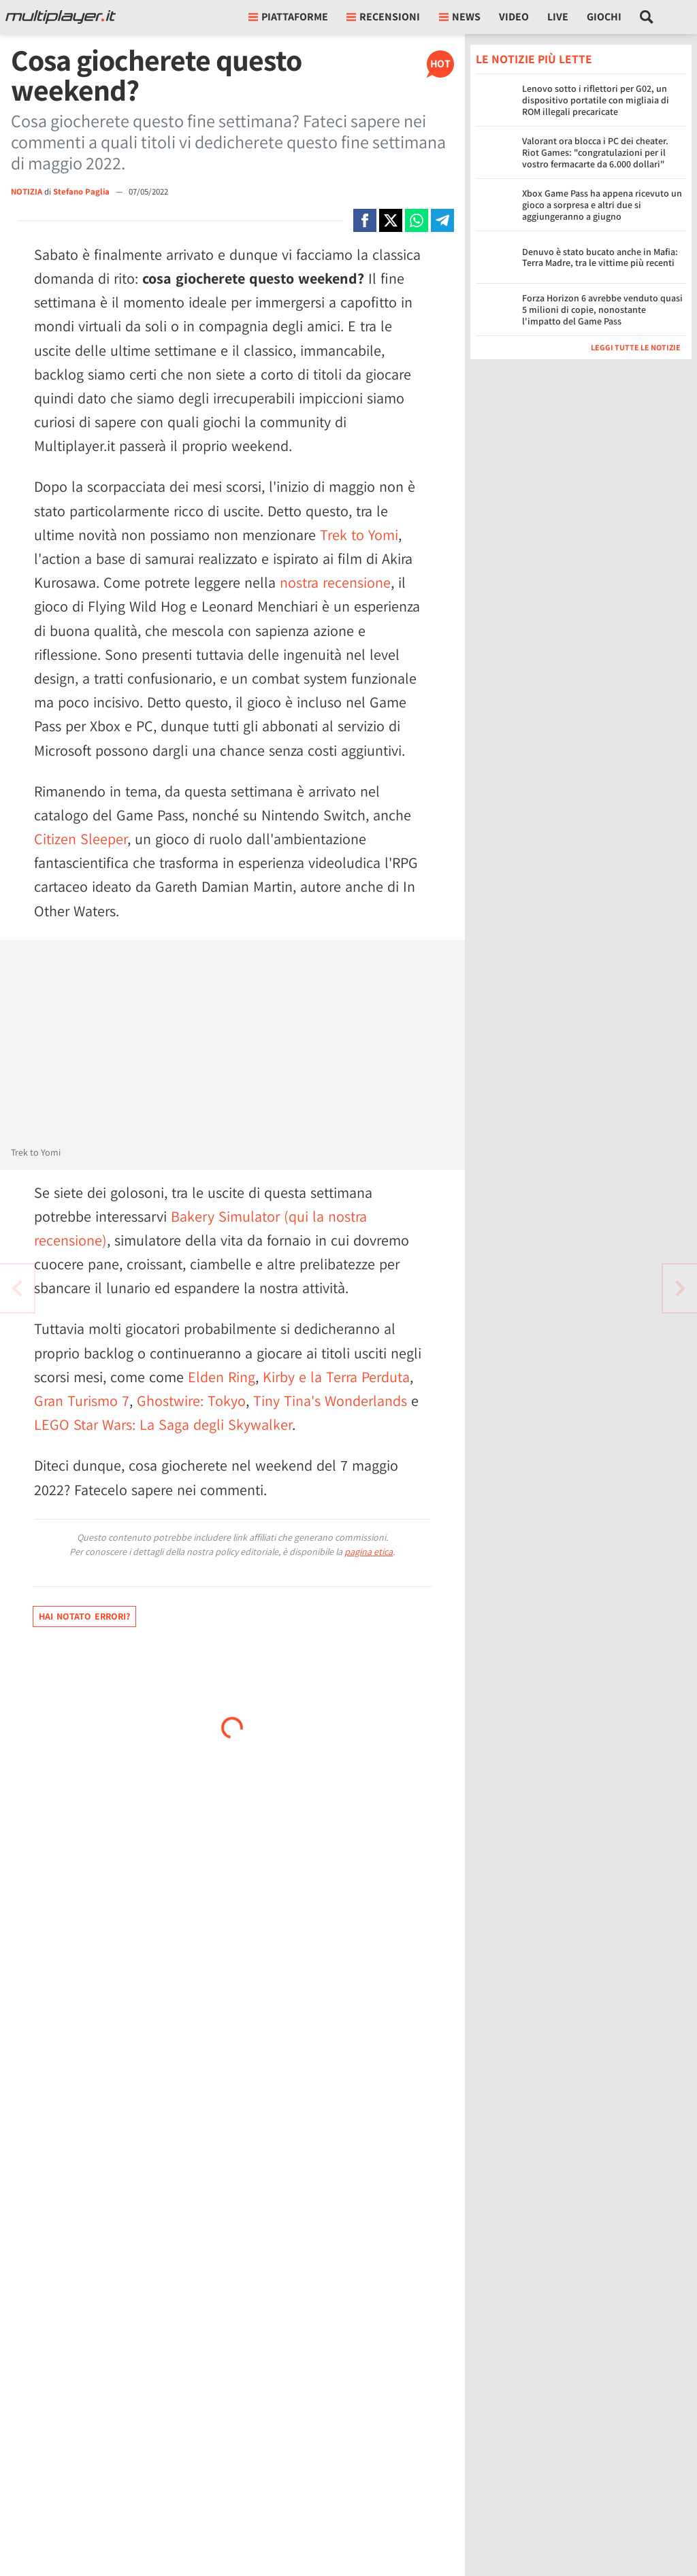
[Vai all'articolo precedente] (680, 1288)
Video (514, 17)
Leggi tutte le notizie (636, 347)
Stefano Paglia (82, 191)
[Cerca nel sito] (647, 17)
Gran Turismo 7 (81, 1400)
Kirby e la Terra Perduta (336, 1376)
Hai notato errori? (84, 1616)
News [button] (460, 17)
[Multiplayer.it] (60, 17)
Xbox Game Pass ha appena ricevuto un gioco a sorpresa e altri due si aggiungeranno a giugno (602, 204)
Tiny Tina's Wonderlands (330, 1400)
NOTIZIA (26, 191)
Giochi (604, 17)
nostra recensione (335, 582)
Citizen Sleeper (80, 838)
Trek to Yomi (359, 534)
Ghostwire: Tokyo (191, 1400)
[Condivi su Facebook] (364, 220)
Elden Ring (221, 1376)
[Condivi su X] (390, 220)
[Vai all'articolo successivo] (17, 1288)
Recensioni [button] (383, 17)
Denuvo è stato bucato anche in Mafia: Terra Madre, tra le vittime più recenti (600, 257)
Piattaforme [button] (288, 17)
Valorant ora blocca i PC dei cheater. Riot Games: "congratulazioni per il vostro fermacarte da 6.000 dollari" (595, 152)
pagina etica (368, 1551)
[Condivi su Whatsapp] (416, 220)
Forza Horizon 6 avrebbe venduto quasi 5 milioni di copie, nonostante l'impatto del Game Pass (602, 309)
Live (557, 17)
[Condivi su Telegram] (442, 220)
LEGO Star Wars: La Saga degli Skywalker (163, 1424)
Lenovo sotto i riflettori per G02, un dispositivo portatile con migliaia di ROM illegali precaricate (595, 100)
